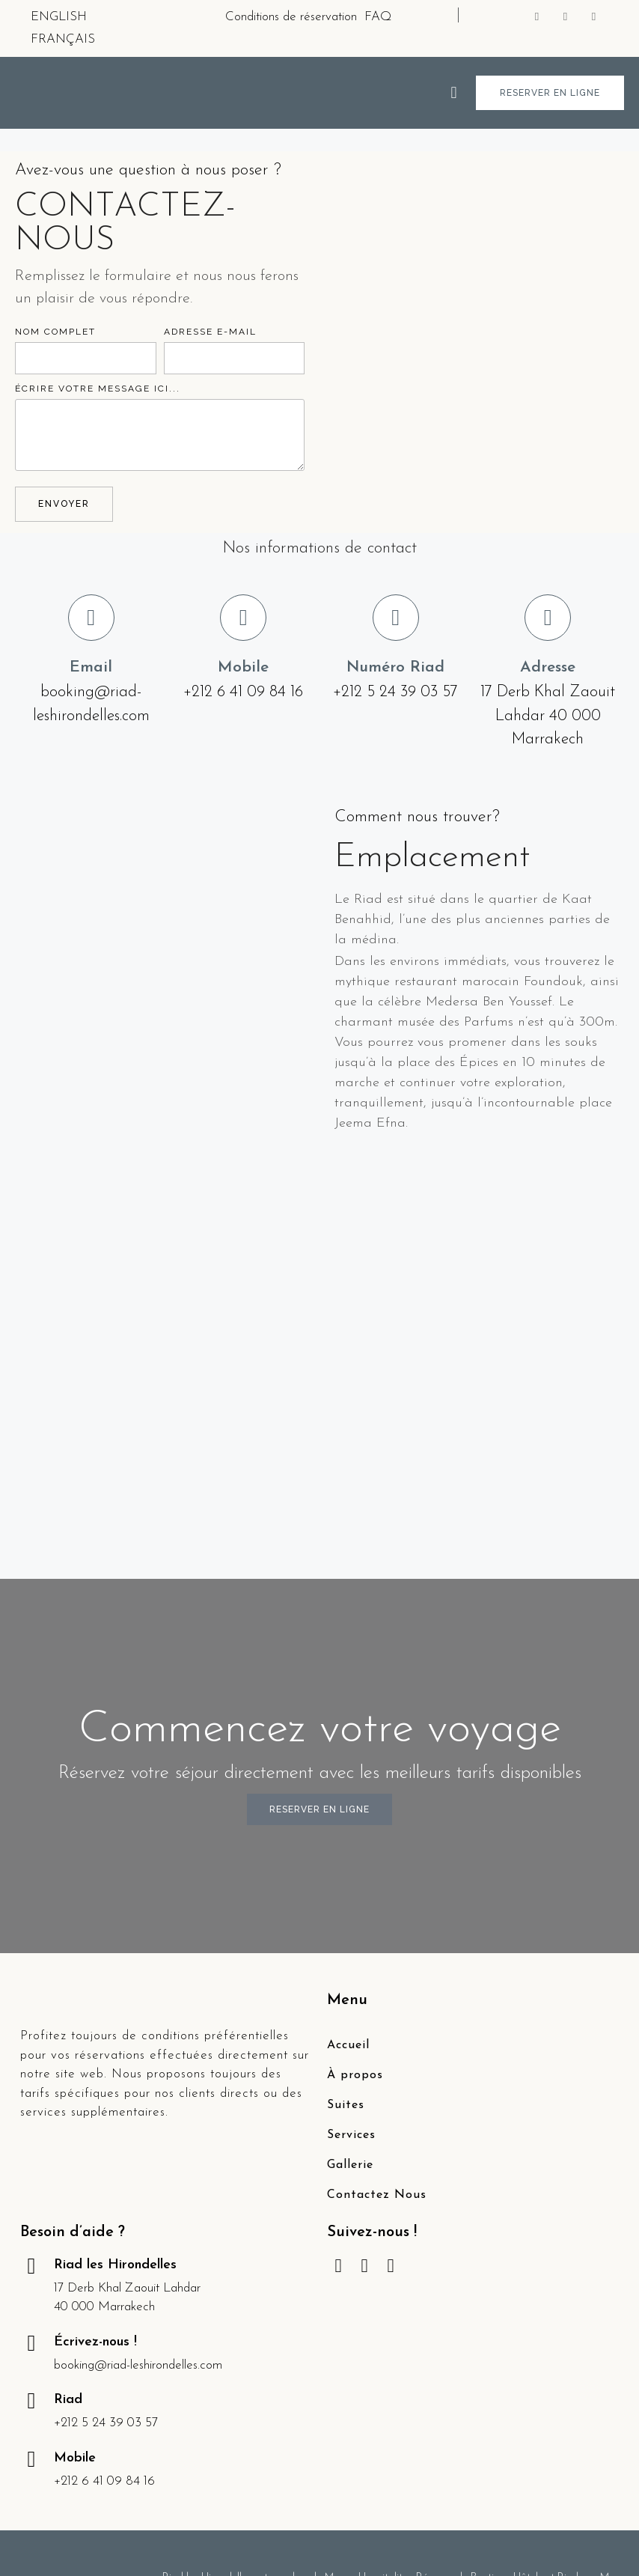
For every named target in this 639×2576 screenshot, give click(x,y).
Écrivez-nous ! (95, 2109)
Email (91, 667)
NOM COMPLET (55, 331)
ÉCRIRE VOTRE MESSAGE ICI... (97, 388)
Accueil (348, 1812)
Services (351, 1902)
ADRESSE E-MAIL (210, 331)
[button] (454, 92)
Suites (345, 1872)
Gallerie (350, 1932)
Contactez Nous (376, 1962)
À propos (355, 1842)
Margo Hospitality (366, 2345)
